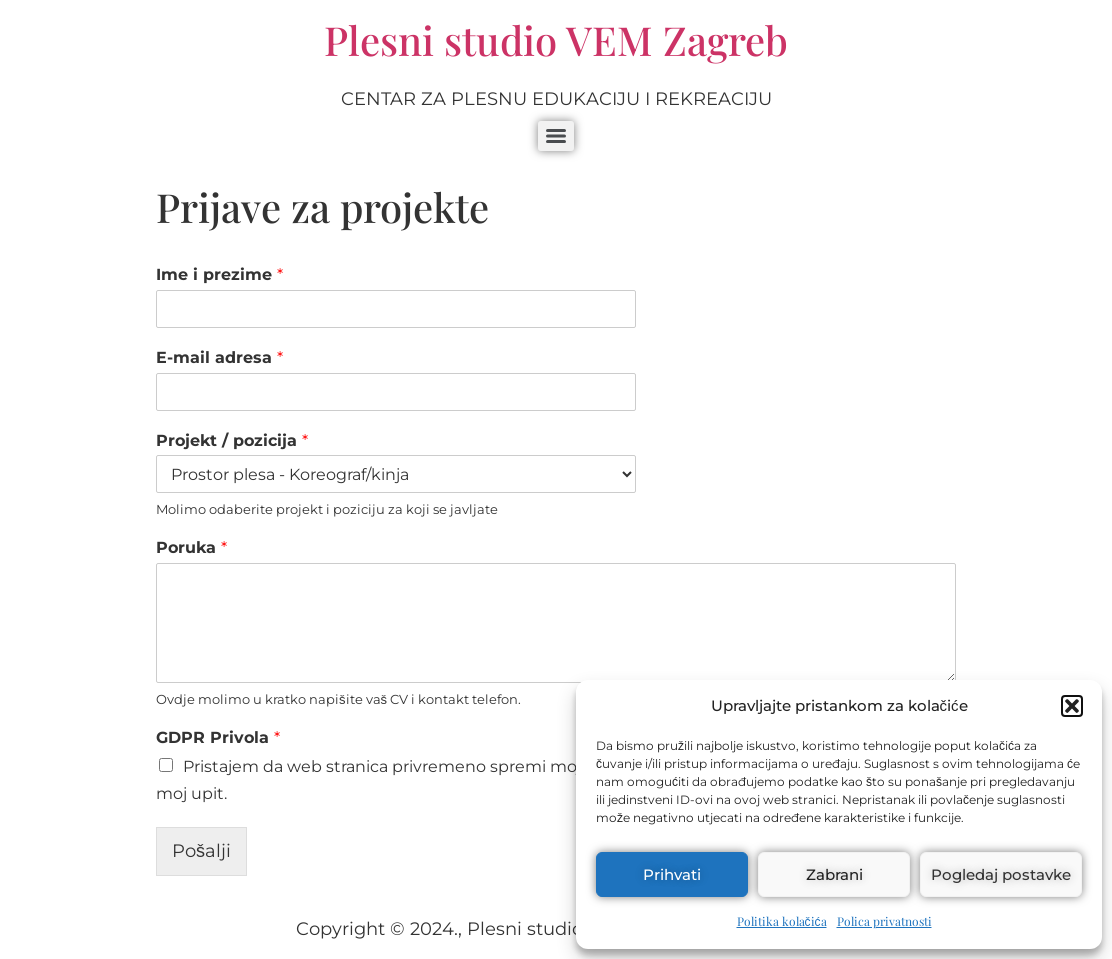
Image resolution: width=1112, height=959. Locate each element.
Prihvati (672, 874)
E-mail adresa (219, 357)
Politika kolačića (782, 921)
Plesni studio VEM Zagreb (556, 39)
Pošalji (201, 851)
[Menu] (556, 136)
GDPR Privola (218, 737)
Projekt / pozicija (232, 440)
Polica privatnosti (884, 921)
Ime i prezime (219, 274)
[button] (1072, 706)
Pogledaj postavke (1001, 874)
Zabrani (834, 874)
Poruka (191, 547)
